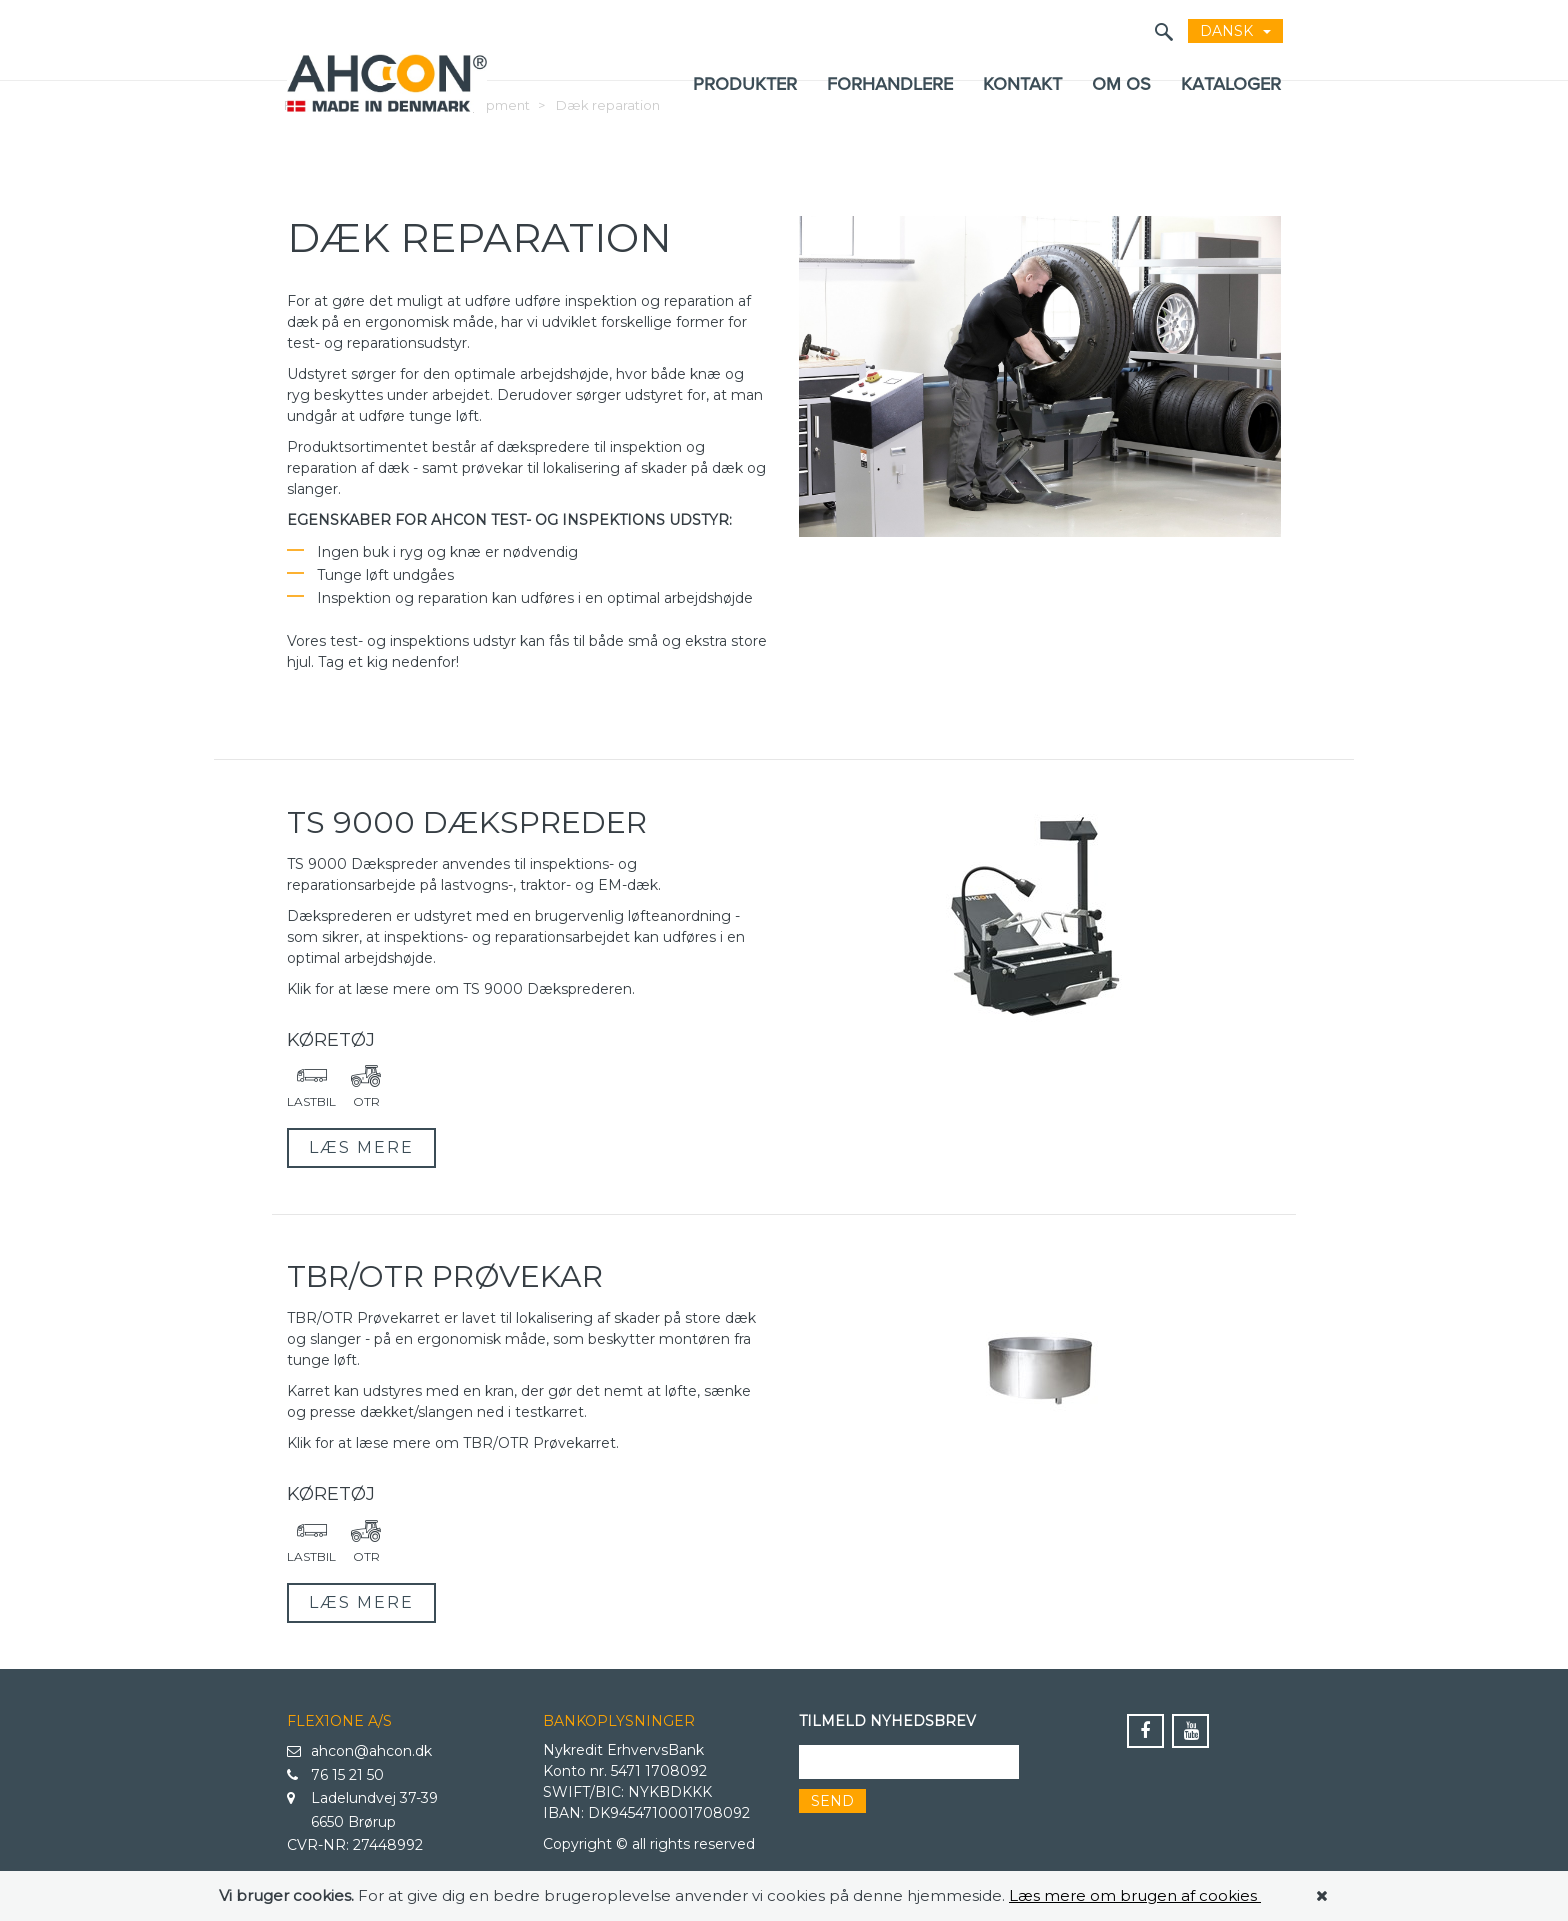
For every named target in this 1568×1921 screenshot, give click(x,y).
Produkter (745, 83)
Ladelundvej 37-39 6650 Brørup (362, 1809)
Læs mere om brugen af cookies (1135, 1895)
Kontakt (1022, 83)
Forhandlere (890, 83)
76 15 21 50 (335, 1776)
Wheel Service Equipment (444, 144)
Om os (1121, 83)
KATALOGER (1231, 83)
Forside (308, 144)
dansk (1235, 31)
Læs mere (361, 1147)
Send (832, 1801)
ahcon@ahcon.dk (359, 1752)
